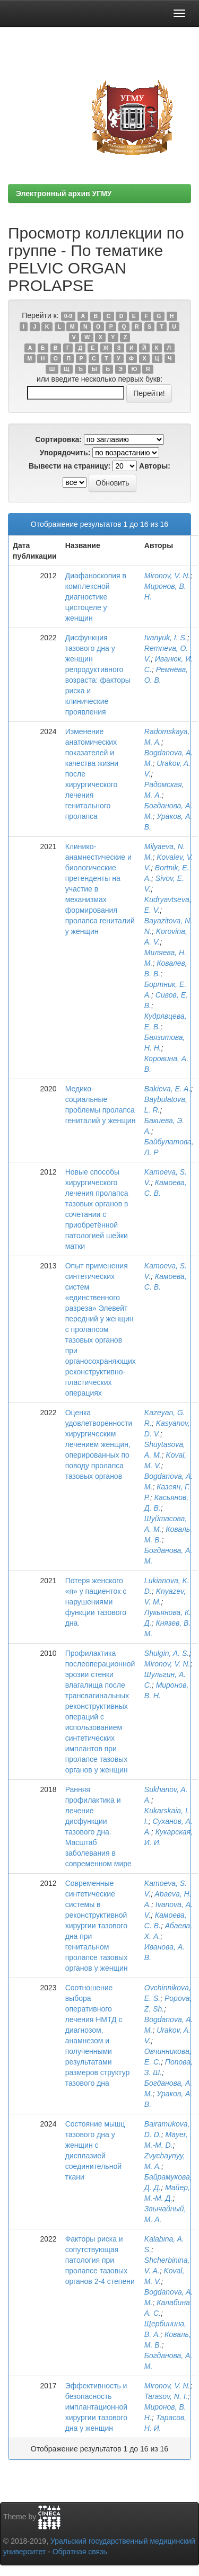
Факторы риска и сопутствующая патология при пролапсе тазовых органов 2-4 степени (100, 2260)
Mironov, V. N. (167, 575)
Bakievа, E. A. (167, 1088)
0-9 (68, 316)
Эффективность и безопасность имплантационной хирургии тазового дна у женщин (96, 2406)
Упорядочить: (65, 452)
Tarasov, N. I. (166, 2396)
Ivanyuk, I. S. (165, 637)
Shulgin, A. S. (166, 1653)
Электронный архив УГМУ (64, 193)
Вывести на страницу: (69, 466)
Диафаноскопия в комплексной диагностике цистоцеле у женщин (95, 596)
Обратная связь (80, 2551)
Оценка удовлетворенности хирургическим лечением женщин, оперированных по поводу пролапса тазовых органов (99, 1444)
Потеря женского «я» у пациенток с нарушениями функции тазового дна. (96, 1601)
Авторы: (154, 466)
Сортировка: (58, 439)
